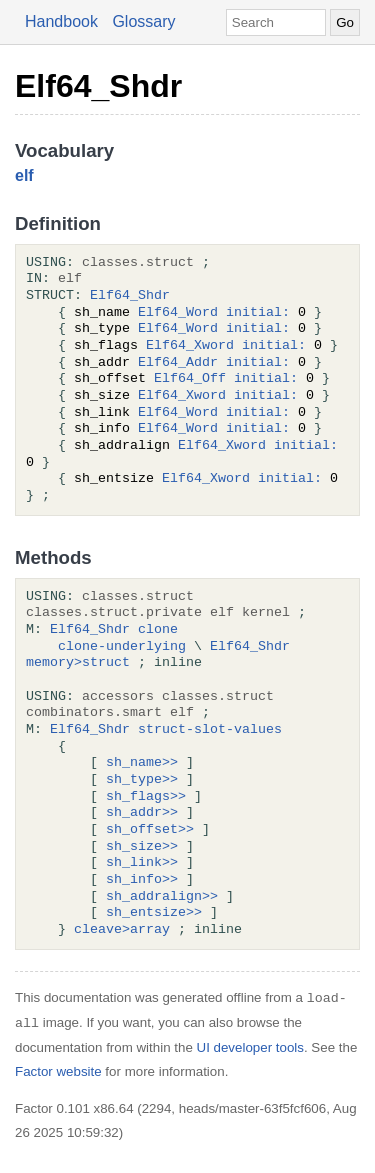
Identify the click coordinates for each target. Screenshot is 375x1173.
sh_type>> (142, 780)
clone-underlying (122, 647)
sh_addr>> (142, 813)
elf (24, 175)
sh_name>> (142, 763)
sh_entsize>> (154, 913)
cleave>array (122, 930)
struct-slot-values (210, 730)
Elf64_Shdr (98, 86)
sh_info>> (142, 880)
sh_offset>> (150, 830)
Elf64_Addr (178, 363)
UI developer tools (250, 1047)
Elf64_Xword (190, 346)
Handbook (61, 21)
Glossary (143, 21)
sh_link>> (142, 863)
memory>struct (78, 663)
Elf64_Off (190, 379)
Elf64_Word (178, 313)
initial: (258, 313)
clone (158, 630)
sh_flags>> (146, 797)
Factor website (58, 1071)
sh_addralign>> (162, 897)
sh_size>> (142, 847)
